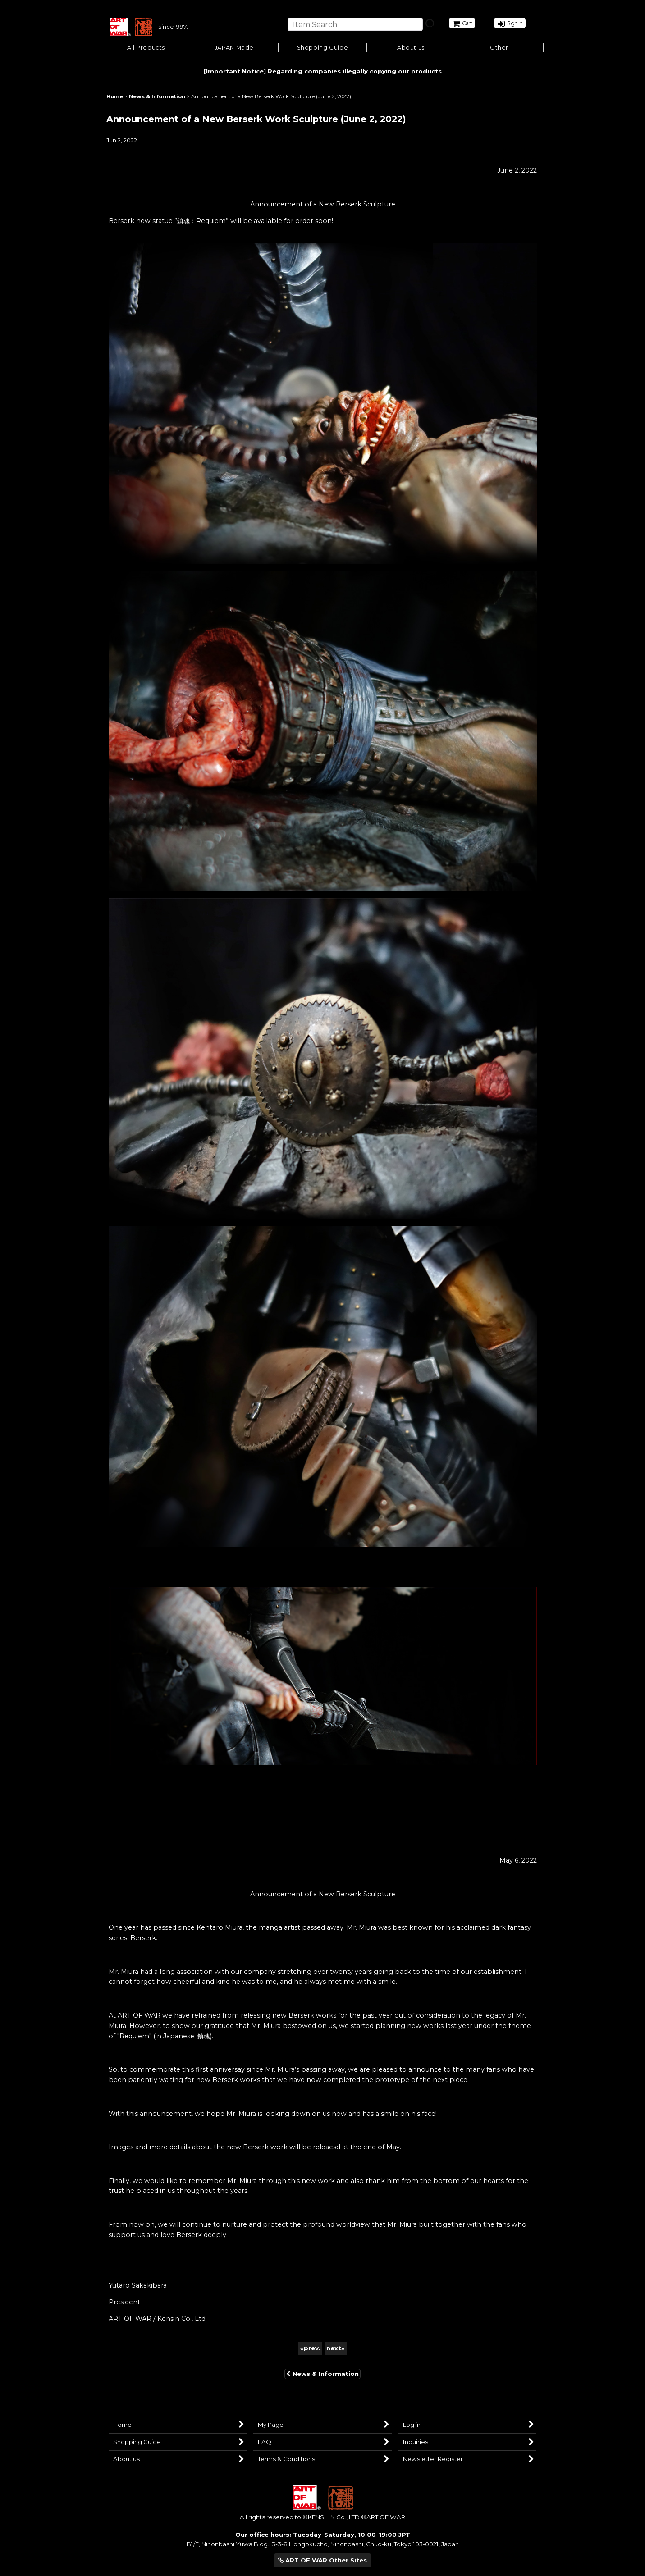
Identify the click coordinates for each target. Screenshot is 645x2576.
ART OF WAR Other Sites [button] (322, 2560)
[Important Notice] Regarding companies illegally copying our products (323, 73)
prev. (310, 2350)
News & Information (322, 2375)
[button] (323, 50)
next (335, 2350)
